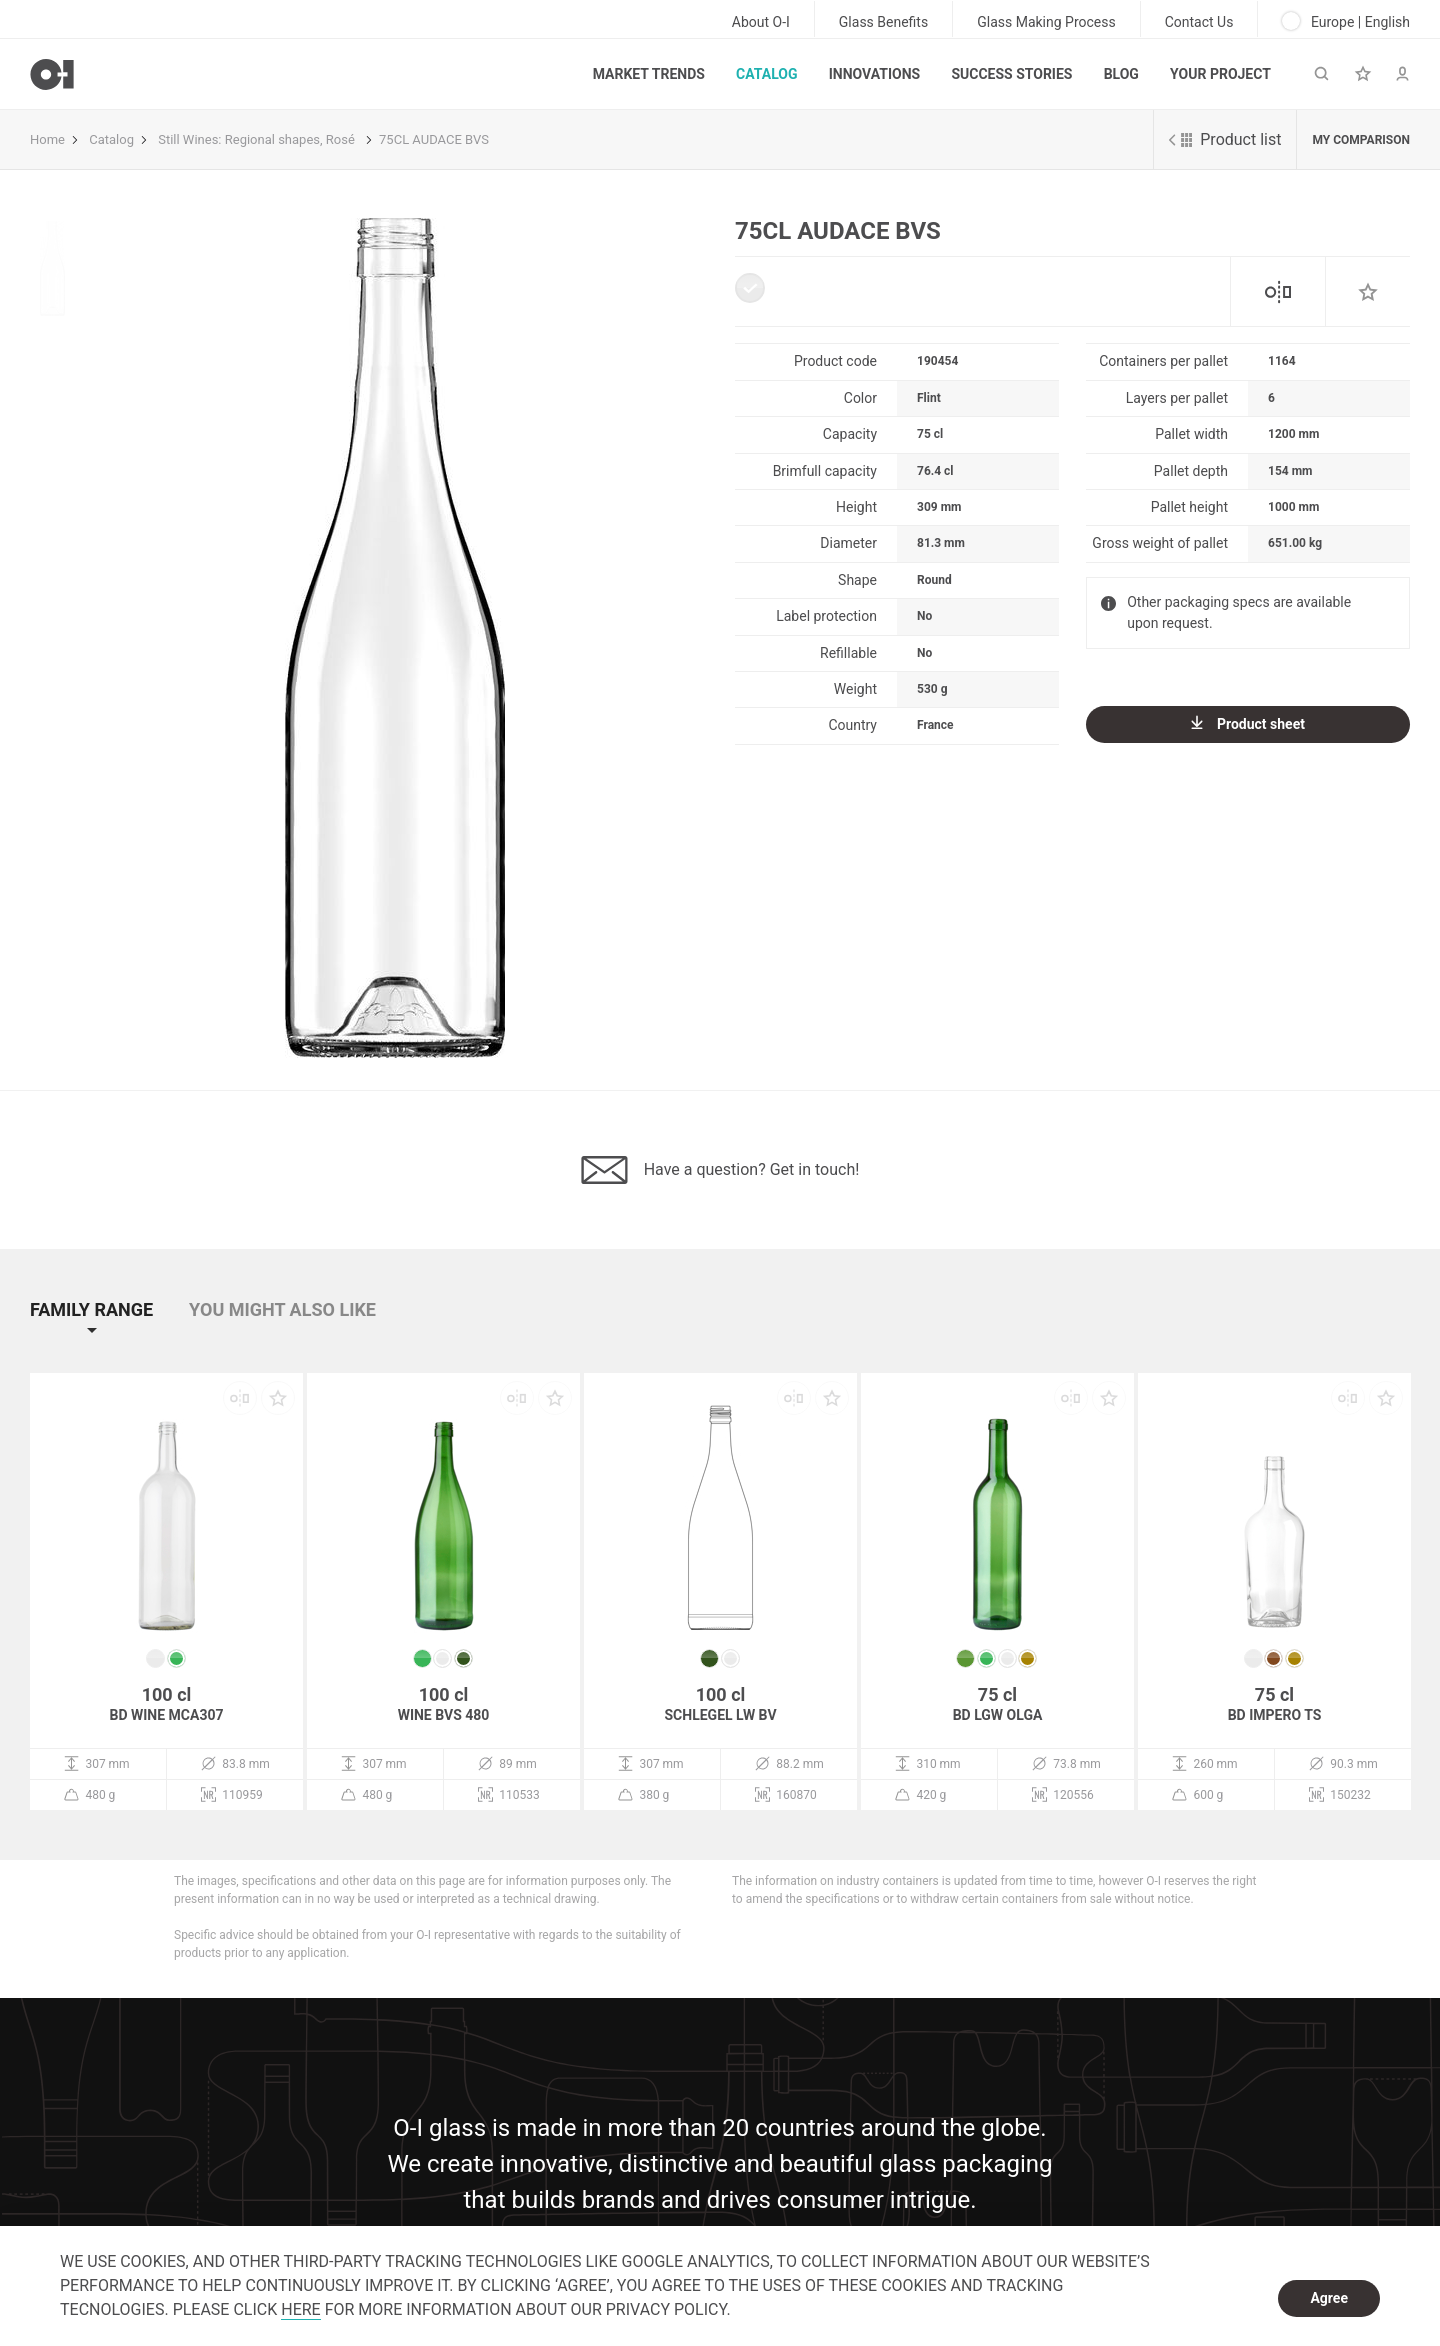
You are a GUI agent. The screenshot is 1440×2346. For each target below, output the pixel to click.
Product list (1225, 139)
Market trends (649, 74)
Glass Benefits (883, 22)
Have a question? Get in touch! (720, 1170)
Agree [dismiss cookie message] (1329, 2298)
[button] (107, 1327)
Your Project (1220, 74)
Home (47, 139)
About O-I (761, 22)
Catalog (766, 74)
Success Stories (1011, 74)
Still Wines (188, 139)
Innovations (874, 74)
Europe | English (1346, 21)
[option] (394, 638)
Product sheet (1248, 723)
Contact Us (1199, 22)
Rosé (340, 139)
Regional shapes (272, 139)
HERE (300, 2309)
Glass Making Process (1046, 22)
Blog (1121, 74)
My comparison (1361, 140)
